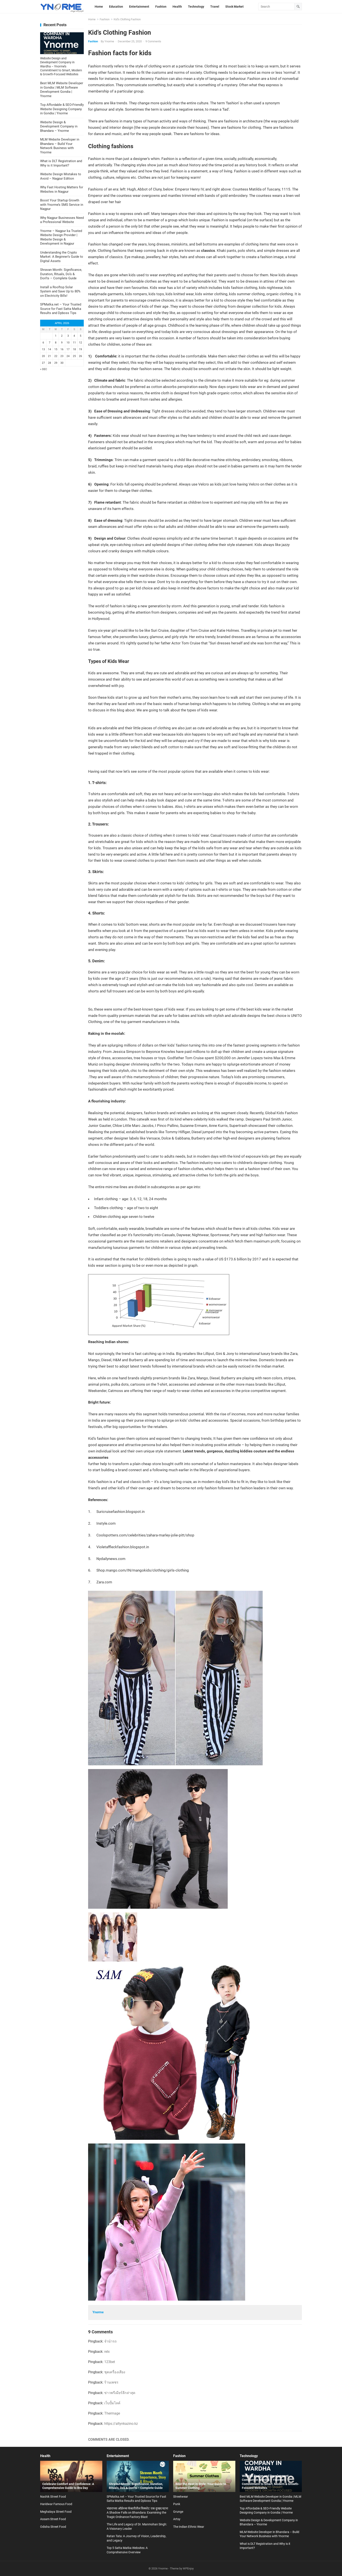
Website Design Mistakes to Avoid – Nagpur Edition (60, 176)
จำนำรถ (110, 2341)
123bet (109, 2362)
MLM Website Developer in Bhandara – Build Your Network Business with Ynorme (59, 145)
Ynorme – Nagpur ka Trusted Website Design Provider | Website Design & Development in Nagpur (61, 237)
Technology (249, 2456)
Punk (176, 2504)
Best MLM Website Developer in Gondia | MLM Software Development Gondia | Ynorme (61, 89)
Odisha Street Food (53, 2526)
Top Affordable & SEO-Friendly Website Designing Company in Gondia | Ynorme (62, 109)
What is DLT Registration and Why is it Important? (61, 163)
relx (107, 2351)
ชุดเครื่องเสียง (114, 2372)
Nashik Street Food (53, 2496)
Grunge (178, 2511)
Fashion (104, 19)
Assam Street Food (53, 2519)
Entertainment (118, 2456)
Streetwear (180, 2496)
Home (92, 19)
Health (45, 2456)
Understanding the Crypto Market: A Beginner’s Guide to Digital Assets (61, 257)
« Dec (43, 369)
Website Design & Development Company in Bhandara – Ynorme (58, 126)
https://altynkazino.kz (121, 2424)
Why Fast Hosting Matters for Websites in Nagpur (61, 189)
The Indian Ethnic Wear (188, 2526)
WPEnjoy (188, 2568)
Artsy (176, 2519)
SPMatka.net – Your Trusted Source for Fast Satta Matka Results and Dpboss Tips (60, 308)
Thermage (112, 2413)
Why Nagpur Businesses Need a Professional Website (62, 220)
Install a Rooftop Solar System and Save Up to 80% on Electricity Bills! (60, 291)
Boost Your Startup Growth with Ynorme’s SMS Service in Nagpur (61, 204)
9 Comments (153, 41)
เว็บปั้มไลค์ (112, 2403)
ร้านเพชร (111, 2382)
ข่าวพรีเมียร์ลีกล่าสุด (119, 2393)
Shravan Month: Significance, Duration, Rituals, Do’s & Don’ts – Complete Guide (61, 274)
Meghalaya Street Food (56, 2511)
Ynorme (109, 41)
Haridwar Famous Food (56, 2504)
